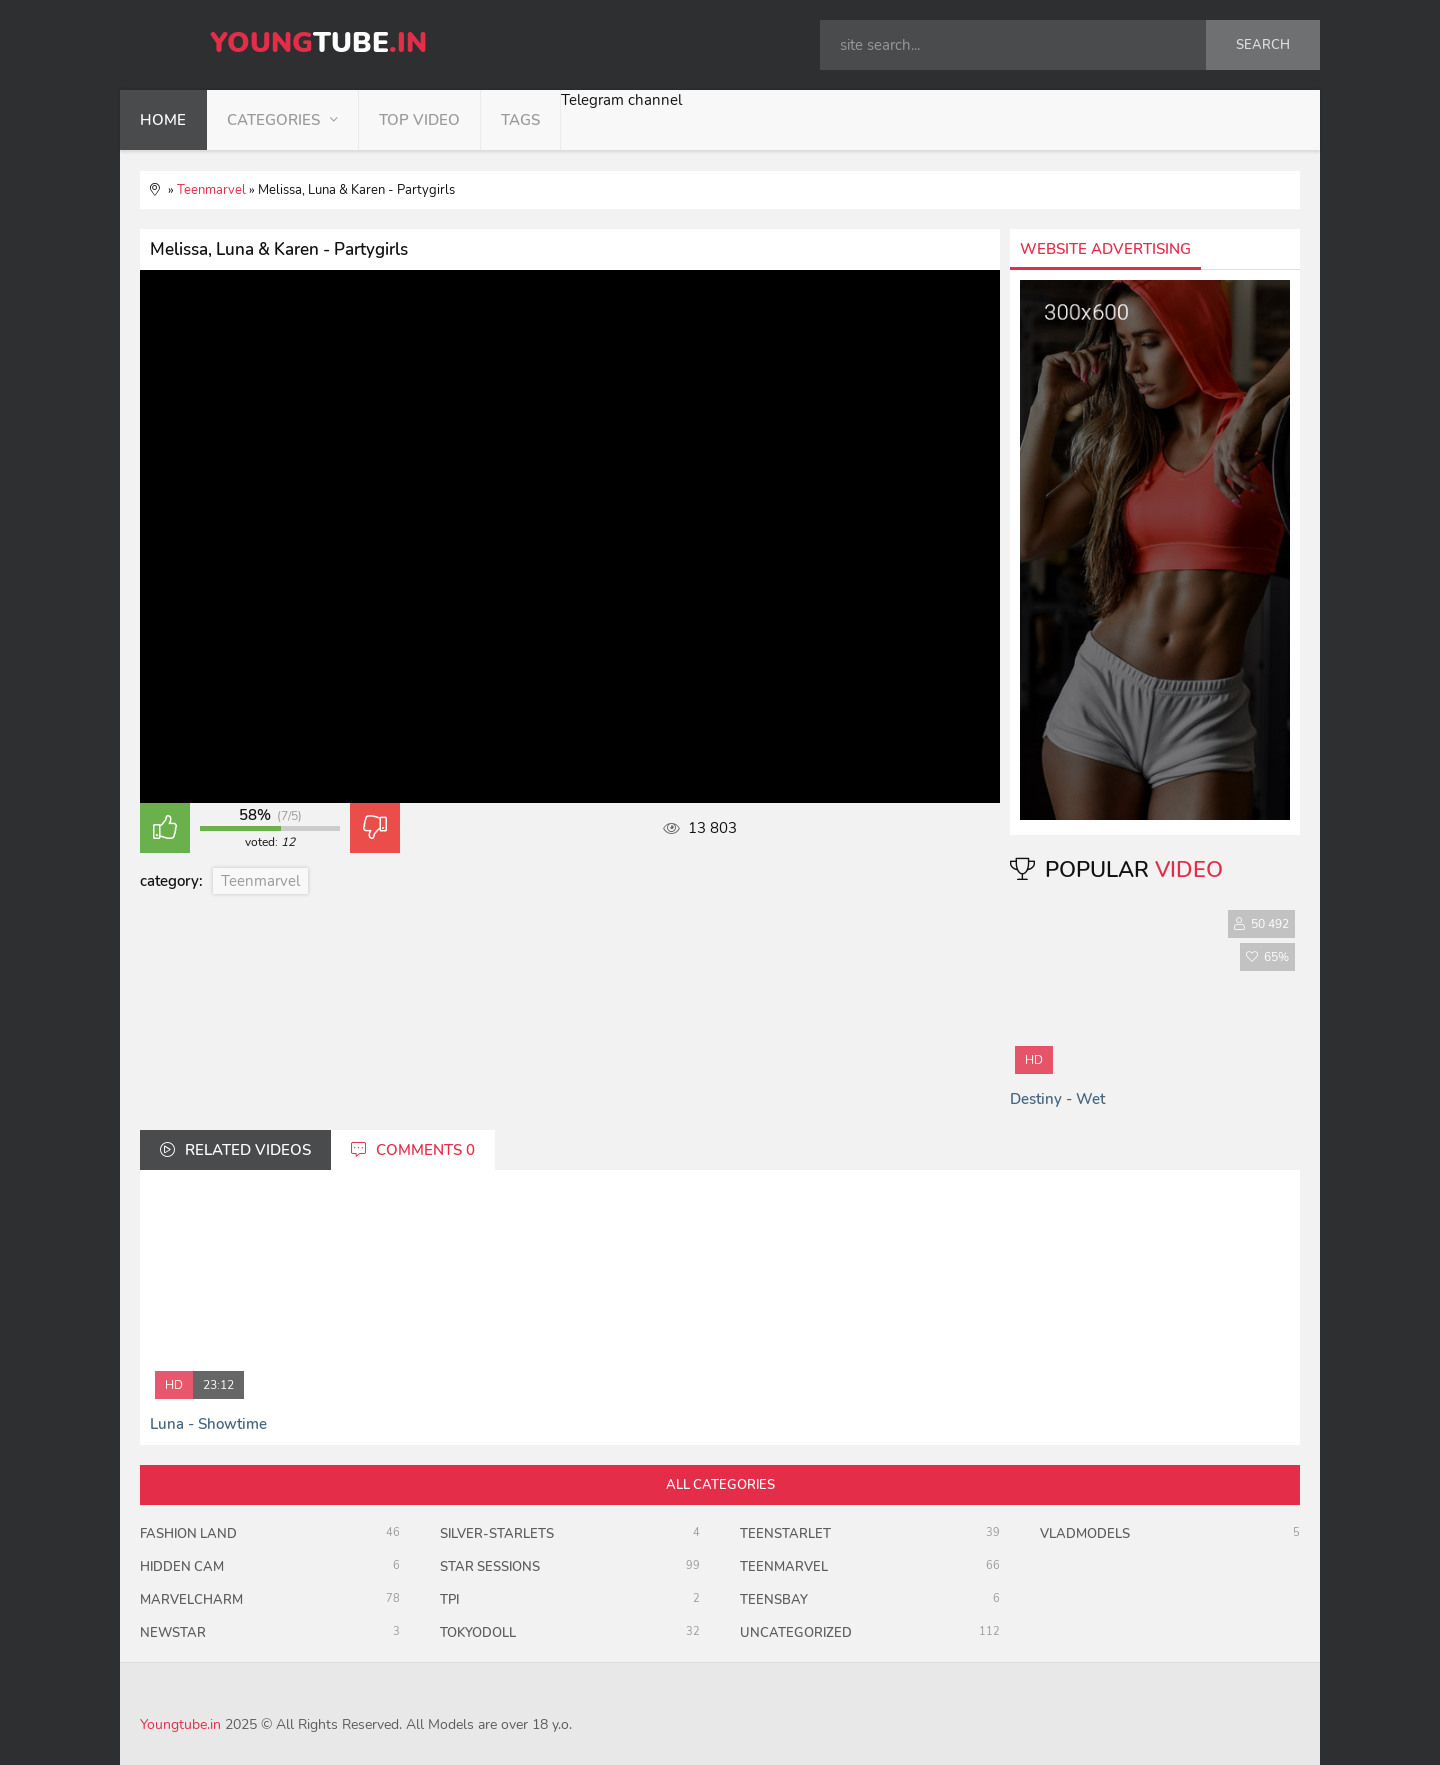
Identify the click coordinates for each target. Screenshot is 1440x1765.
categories (273, 120)
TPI (449, 1600)
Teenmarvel (260, 881)
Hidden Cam (182, 1567)
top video (419, 120)
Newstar (173, 1633)
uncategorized (796, 1633)
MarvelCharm (191, 1600)
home (163, 120)
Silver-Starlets (497, 1534)
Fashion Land (188, 1534)
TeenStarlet (785, 1534)
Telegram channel (621, 100)
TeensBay (774, 1600)
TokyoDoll (478, 1633)
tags (520, 120)
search (1263, 45)
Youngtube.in (180, 1724)
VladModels (1085, 1534)
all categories (720, 1485)
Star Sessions (490, 1567)
